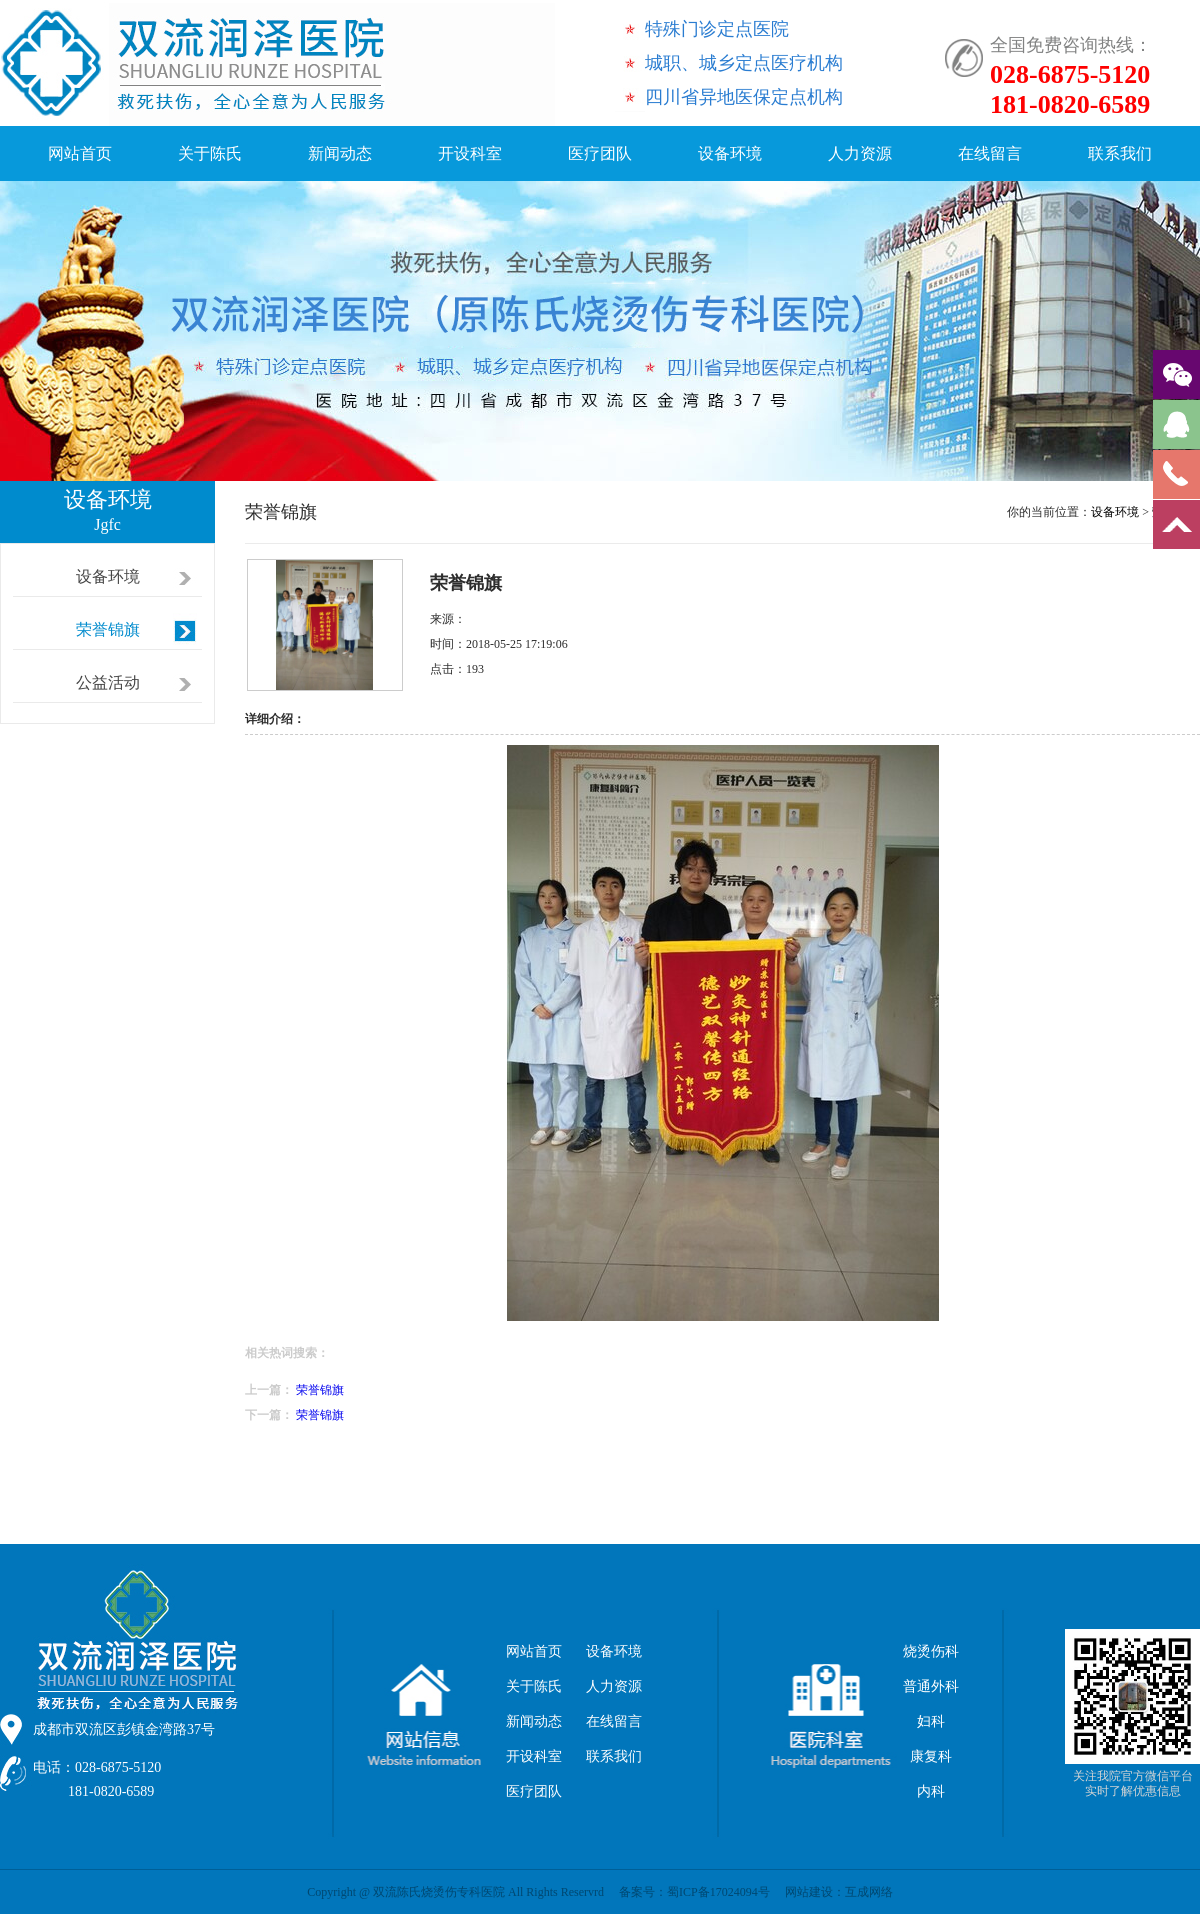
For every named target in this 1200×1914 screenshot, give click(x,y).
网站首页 (80, 153)
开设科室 (470, 153)
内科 (931, 1791)
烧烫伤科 (931, 1651)
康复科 (931, 1756)
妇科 (931, 1721)
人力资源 (860, 153)
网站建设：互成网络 (839, 1892)
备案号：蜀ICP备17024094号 (694, 1892)
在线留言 (990, 153)
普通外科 (931, 1686)
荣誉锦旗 (108, 629)
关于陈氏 (210, 153)
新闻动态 (340, 153)
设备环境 (730, 153)
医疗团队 (600, 153)
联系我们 (1120, 153)
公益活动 (108, 682)
